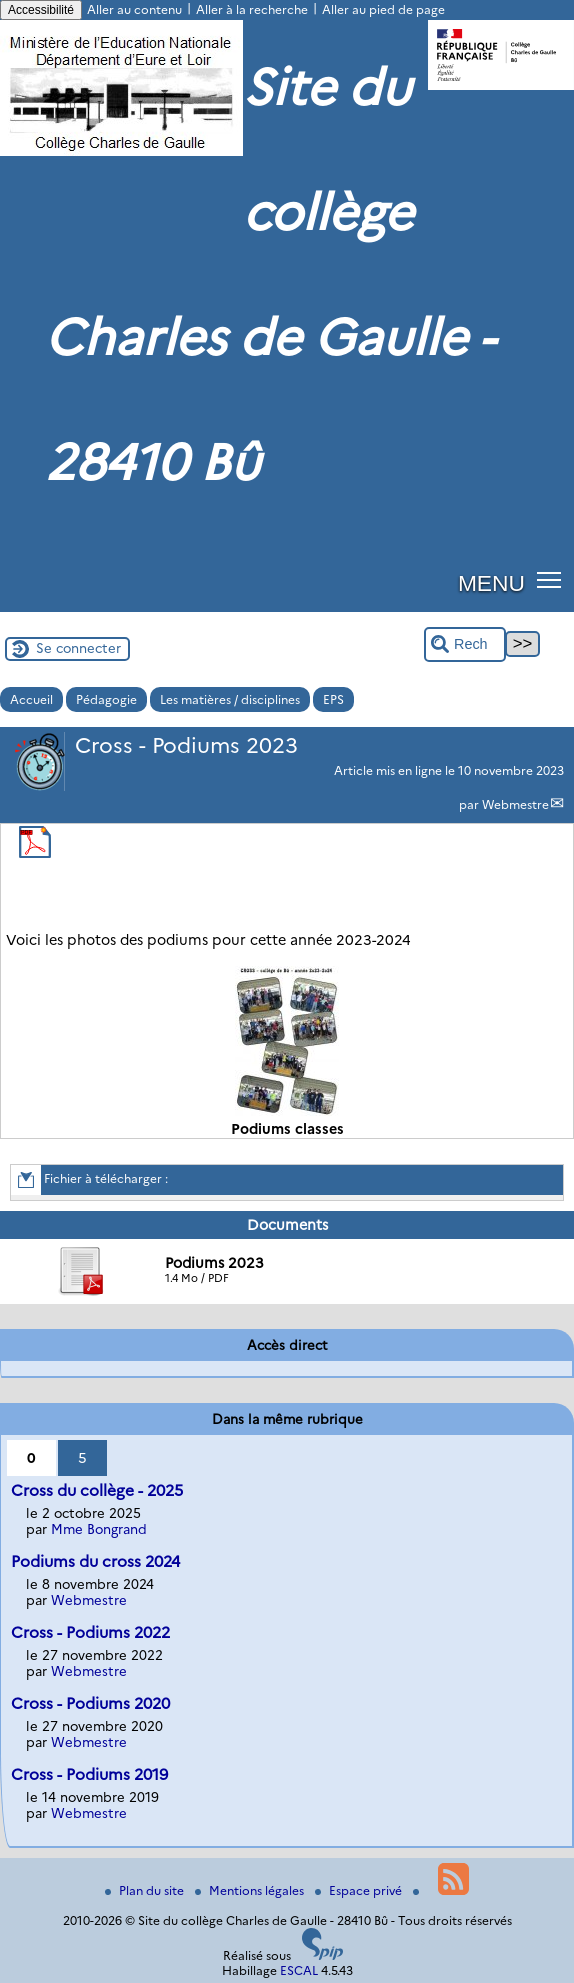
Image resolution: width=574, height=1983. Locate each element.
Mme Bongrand (99, 1529)
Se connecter (78, 648)
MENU (491, 583)
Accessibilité (41, 10)
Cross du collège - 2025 (97, 1490)
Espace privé (360, 1890)
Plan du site (146, 1890)
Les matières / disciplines (230, 699)
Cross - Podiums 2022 (90, 1632)
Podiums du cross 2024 (95, 1561)
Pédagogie (106, 699)
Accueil (31, 699)
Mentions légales (251, 1890)
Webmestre (515, 804)
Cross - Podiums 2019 (89, 1774)
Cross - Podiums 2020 (90, 1703)
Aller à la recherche (252, 9)
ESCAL (299, 1970)
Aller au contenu (134, 9)
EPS (333, 699)
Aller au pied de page (383, 9)
